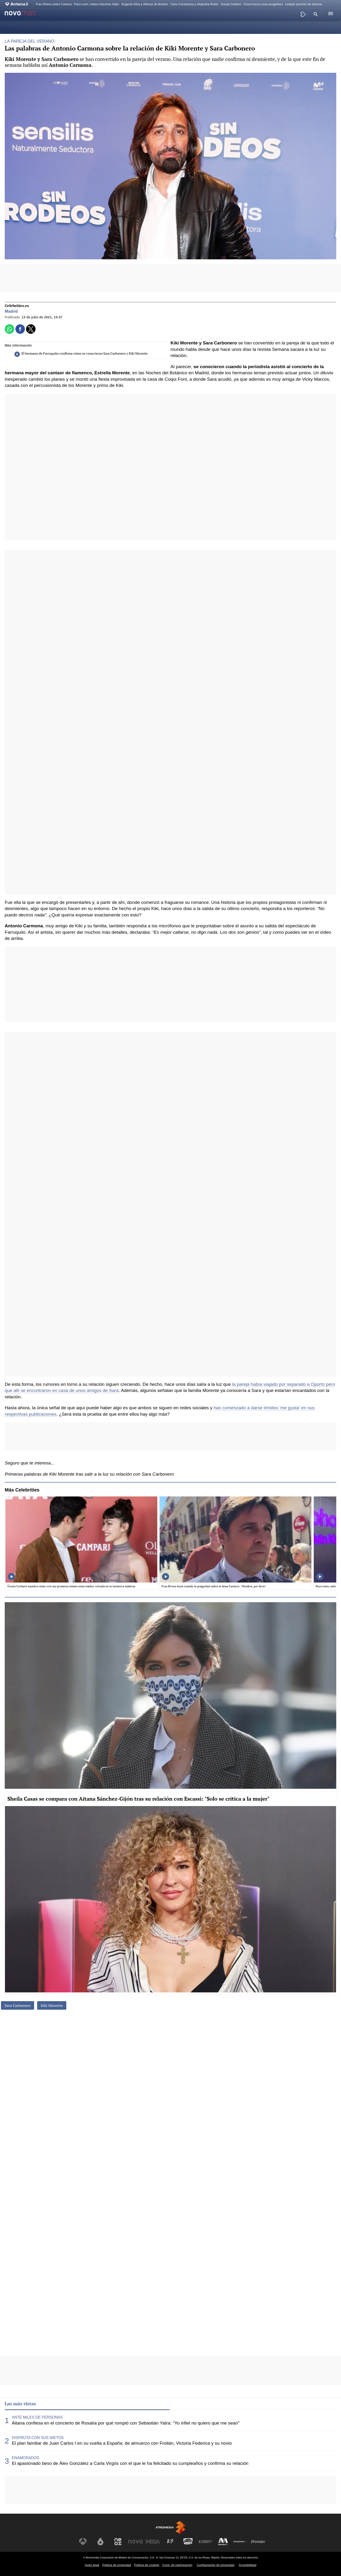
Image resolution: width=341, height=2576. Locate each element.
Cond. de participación (177, 2565)
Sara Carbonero (17, 2005)
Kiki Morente (52, 2005)
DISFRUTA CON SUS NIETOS (38, 2438)
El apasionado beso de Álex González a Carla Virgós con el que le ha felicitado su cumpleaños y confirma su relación (130, 2463)
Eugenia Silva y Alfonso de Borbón (144, 4)
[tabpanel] (170, 2440)
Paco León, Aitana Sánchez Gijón (96, 4)
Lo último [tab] (183, 2404)
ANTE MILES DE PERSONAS (37, 2417)
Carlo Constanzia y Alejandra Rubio (194, 4)
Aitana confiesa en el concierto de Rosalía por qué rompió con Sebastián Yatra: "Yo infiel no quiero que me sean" (126, 2422)
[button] (315, 14)
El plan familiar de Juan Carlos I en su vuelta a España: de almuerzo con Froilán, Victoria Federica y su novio (122, 2443)
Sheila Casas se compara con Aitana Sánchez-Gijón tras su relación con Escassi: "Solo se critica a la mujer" (138, 1798)
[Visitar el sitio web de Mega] (153, 2541)
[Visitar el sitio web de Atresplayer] (240, 2541)
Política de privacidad (116, 2565)
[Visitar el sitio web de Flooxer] (258, 2541)
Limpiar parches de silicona (303, 4)
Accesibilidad (247, 2565)
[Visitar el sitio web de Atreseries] (170, 2541)
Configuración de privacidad (215, 2565)
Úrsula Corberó (231, 4)
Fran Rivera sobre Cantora (54, 4)
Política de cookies (146, 2565)
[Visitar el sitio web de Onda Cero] (188, 2541)
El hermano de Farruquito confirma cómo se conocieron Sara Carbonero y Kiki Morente (81, 354)
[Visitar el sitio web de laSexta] (100, 2541)
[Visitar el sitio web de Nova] (135, 2541)
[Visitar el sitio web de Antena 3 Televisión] (83, 2541)
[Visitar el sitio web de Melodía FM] (223, 2541)
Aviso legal (92, 2565)
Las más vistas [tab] (20, 2404)
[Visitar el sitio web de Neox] (118, 2541)
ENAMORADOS (25, 2458)
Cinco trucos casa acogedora (263, 4)
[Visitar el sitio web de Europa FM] (205, 2541)
